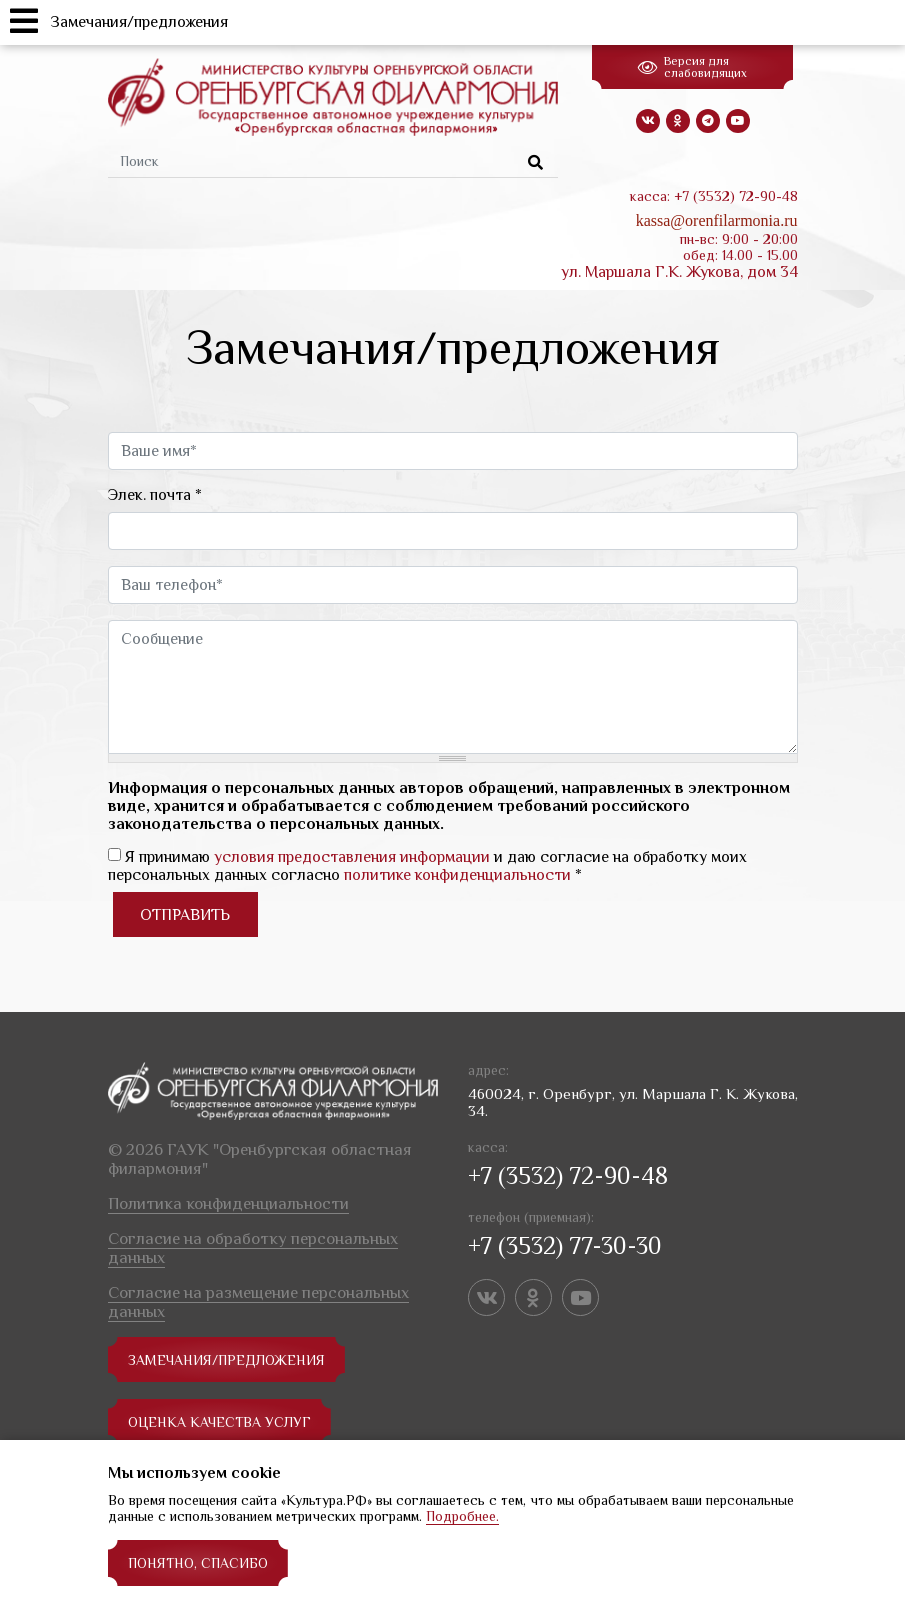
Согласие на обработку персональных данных (253, 1248)
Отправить (185, 915)
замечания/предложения (226, 1360)
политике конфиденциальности (457, 875)
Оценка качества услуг (219, 1422)
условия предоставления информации (352, 857)
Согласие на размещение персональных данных (258, 1302)
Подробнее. (462, 1516)
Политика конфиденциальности (228, 1203)
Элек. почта (155, 495)
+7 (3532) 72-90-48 (568, 1175)
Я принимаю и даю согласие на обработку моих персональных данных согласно (427, 866)
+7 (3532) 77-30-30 (565, 1245)
